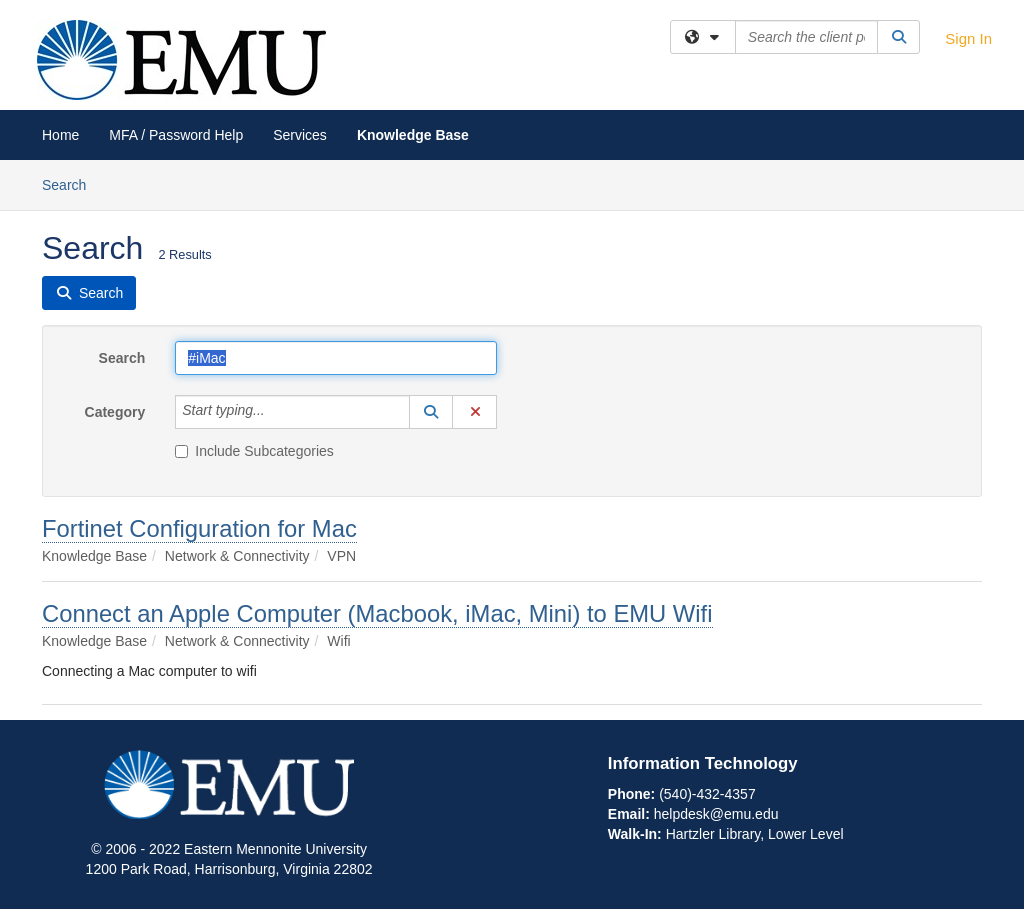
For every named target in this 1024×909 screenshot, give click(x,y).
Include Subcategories (254, 451)
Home (60, 135)
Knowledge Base (413, 135)
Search (71, 183)
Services (300, 135)
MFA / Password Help (176, 135)
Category (115, 412)
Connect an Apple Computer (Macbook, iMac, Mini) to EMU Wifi (377, 613)
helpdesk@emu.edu (716, 814)
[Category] (276, 412)
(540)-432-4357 (707, 794)
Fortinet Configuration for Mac (199, 528)
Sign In (968, 38)
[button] (431, 412)
